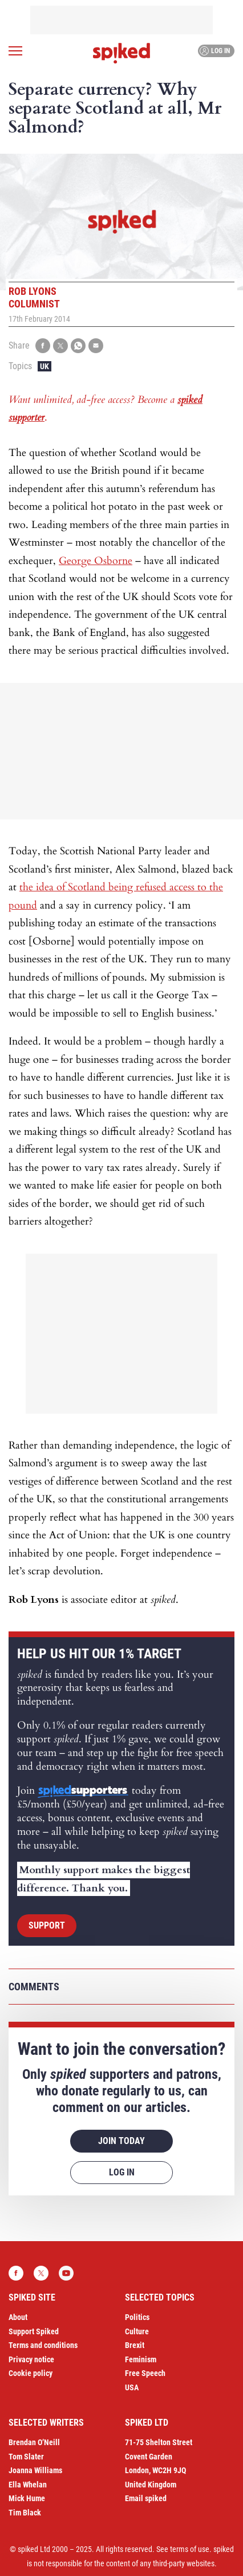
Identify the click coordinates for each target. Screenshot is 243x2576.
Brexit (134, 2345)
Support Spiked (34, 2331)
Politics (137, 2317)
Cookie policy (30, 2373)
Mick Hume (27, 2498)
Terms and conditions (43, 2345)
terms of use (189, 2549)
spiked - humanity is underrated (121, 53)
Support (47, 1925)
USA (132, 2387)
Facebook (16, 2273)
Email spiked (146, 2498)
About (18, 2317)
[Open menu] (15, 50)
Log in (215, 50)
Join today (121, 2140)
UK (44, 366)
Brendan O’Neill (34, 2442)
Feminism (140, 2359)
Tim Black (25, 2512)
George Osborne (95, 561)
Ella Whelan (28, 2484)
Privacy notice (31, 2359)
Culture (137, 2331)
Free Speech (145, 2373)
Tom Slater (26, 2456)
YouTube (66, 2273)
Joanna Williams (35, 2470)
